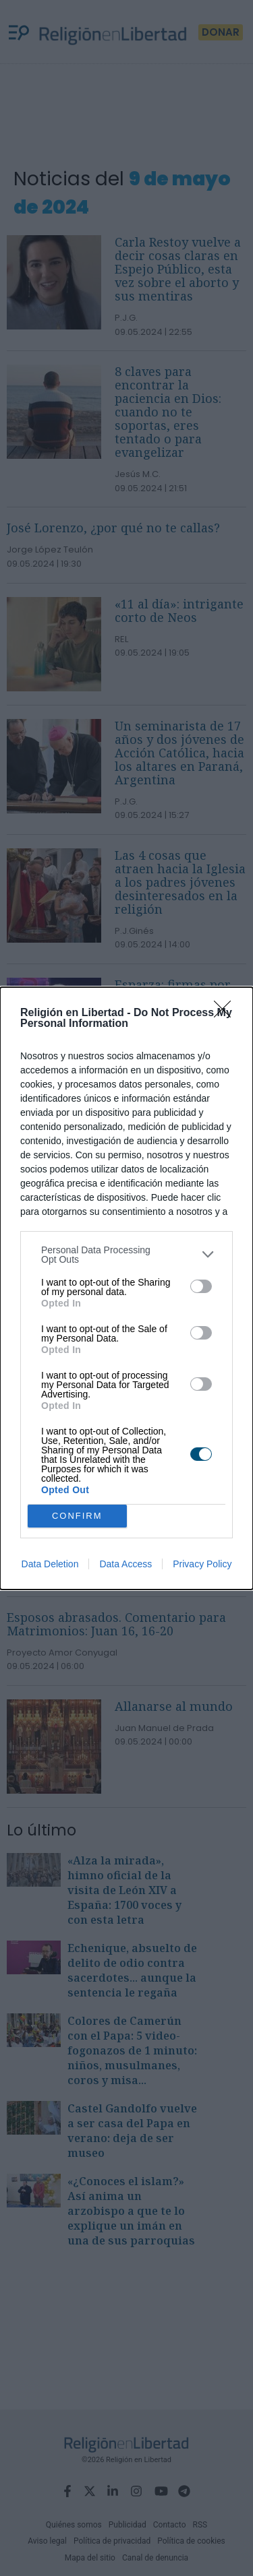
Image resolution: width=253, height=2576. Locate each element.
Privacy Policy (202, 1564)
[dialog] (126, 1288)
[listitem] (126, 1254)
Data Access (125, 1564)
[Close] (227, 1013)
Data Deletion (50, 1564)
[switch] (201, 1286)
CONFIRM (77, 1516)
